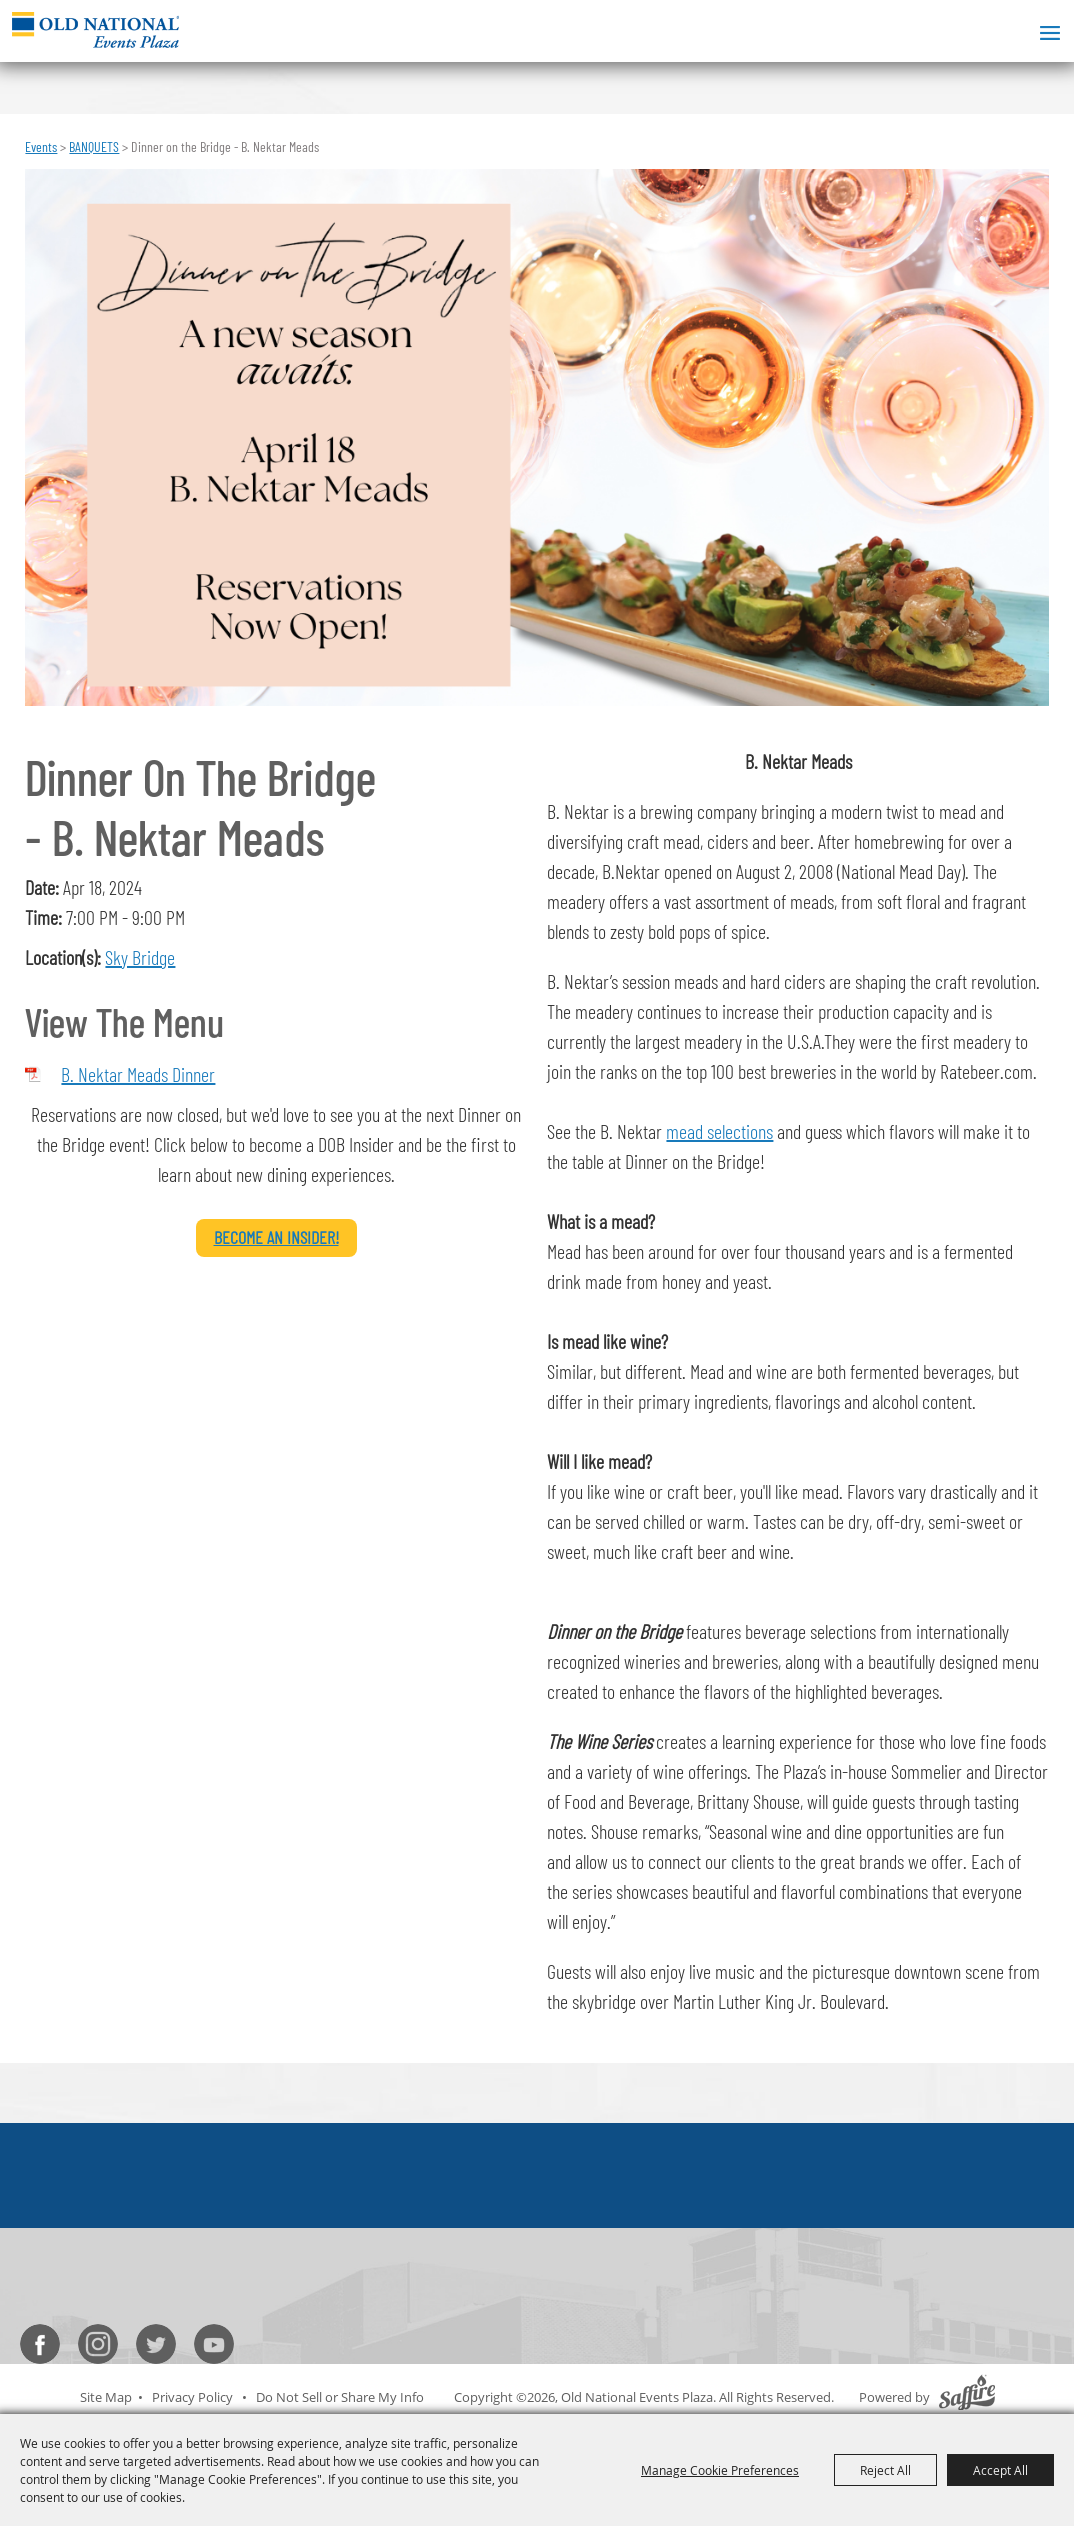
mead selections (719, 1131)
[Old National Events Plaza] (95, 29)
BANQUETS (94, 146)
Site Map (106, 2397)
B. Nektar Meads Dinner (138, 1074)
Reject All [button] (885, 2470)
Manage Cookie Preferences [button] (720, 2470)
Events (41, 146)
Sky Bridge (140, 957)
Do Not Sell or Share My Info (340, 2397)
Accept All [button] (1000, 2470)
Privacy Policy (192, 2397)
